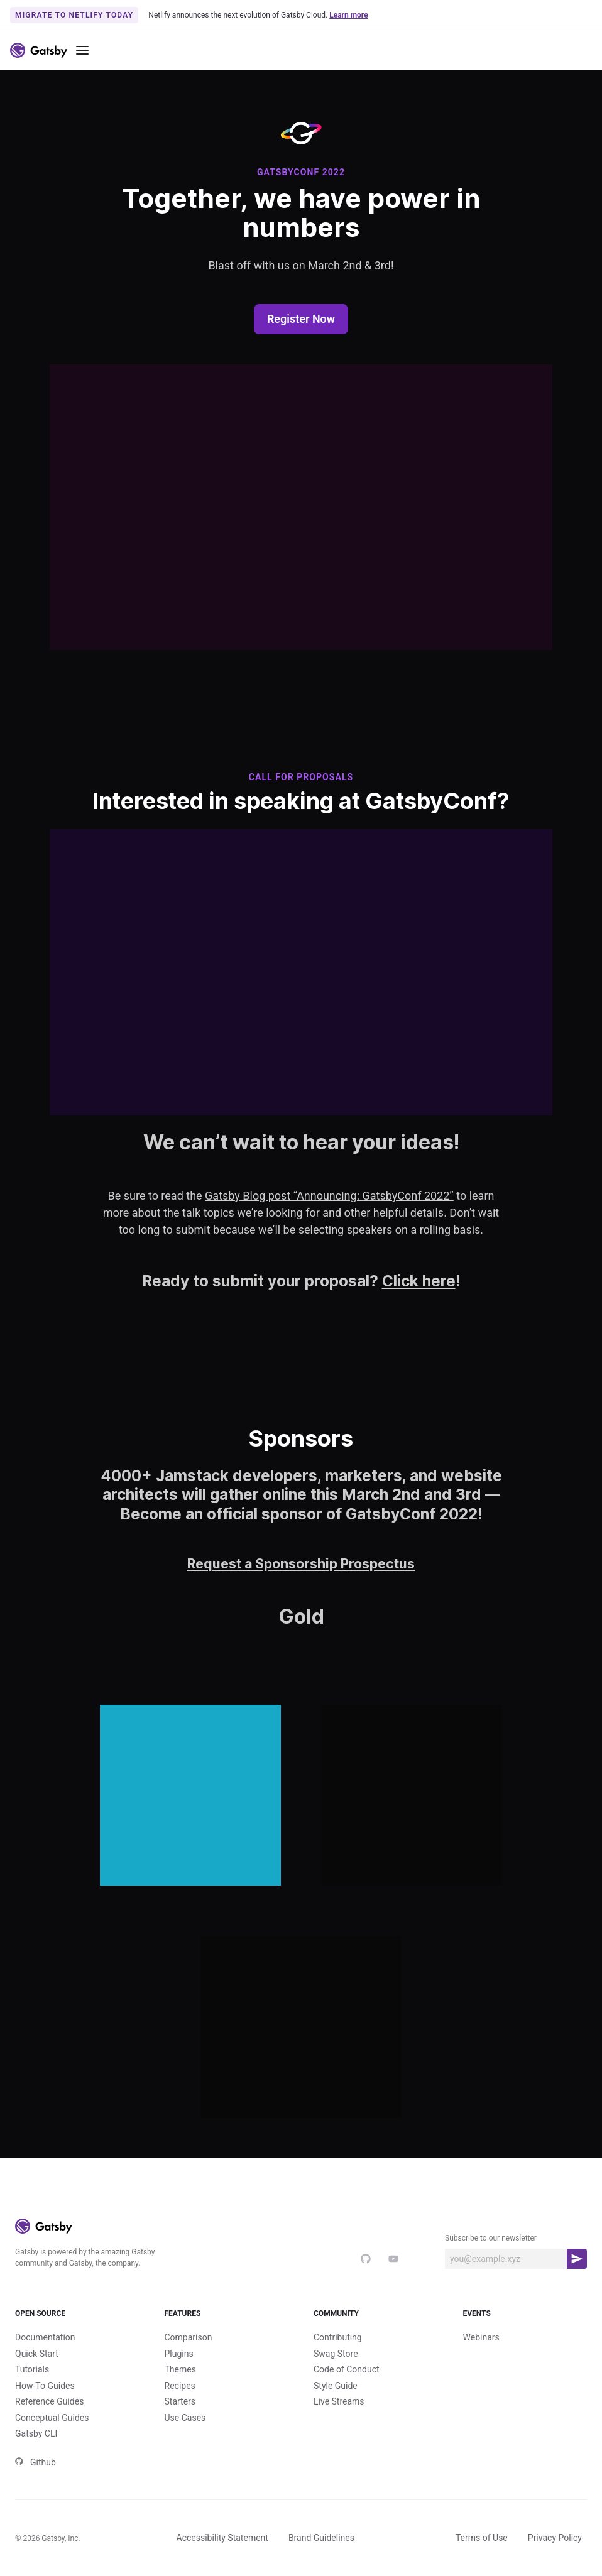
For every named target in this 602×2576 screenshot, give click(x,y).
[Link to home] (38, 50)
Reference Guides (49, 2401)
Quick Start (36, 2354)
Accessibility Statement (222, 2538)
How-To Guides (45, 2386)
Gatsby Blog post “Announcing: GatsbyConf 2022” (329, 1195)
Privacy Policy (555, 2538)
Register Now (301, 318)
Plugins (179, 2354)
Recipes (180, 2386)
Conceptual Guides (52, 2418)
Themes (180, 2369)
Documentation (45, 2337)
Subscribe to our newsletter (491, 2238)
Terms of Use (482, 2538)
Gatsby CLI (36, 2433)
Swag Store (336, 2354)
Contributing (338, 2337)
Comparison (188, 2337)
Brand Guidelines (321, 2538)
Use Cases (185, 2418)
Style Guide (336, 2386)
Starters (180, 2401)
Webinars (481, 2337)
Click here (419, 1281)
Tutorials (32, 2369)
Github (35, 2462)
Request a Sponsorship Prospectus (301, 1564)
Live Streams (339, 2401)
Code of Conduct (347, 2369)
